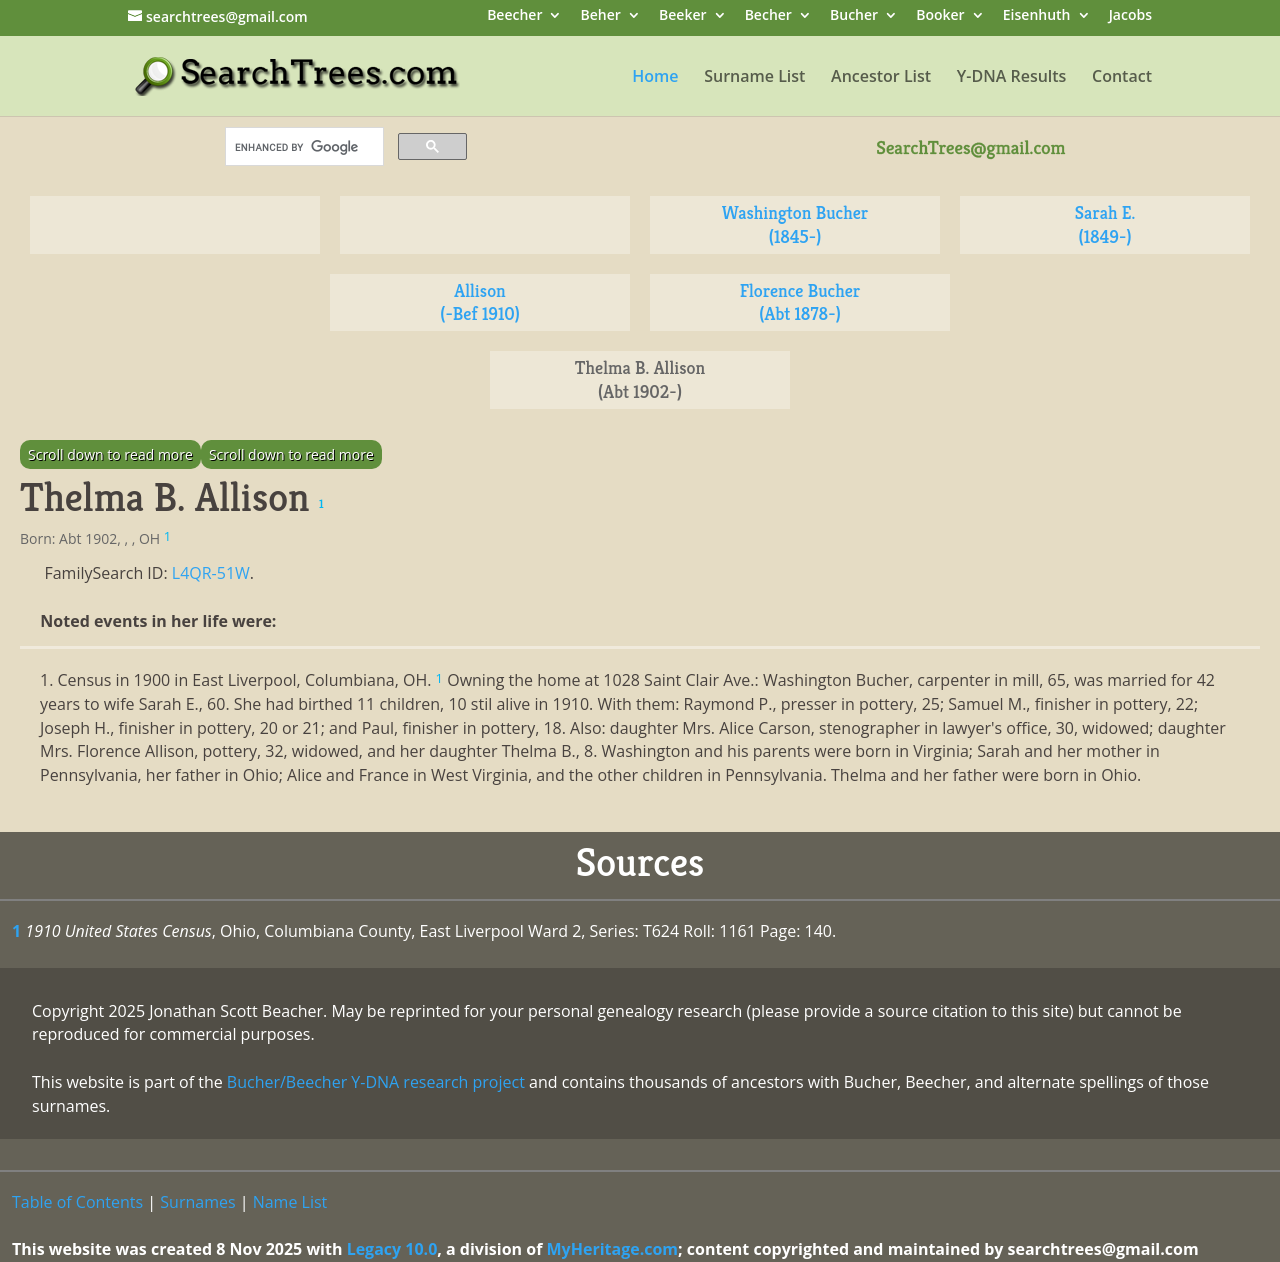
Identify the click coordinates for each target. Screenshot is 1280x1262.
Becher (768, 16)
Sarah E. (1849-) (1105, 224)
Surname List (754, 78)
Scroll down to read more (110, 454)
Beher (601, 16)
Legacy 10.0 (392, 1249)
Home (655, 78)
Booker (940, 16)
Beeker (683, 16)
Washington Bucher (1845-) (795, 224)
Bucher (854, 16)
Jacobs (1130, 16)
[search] (302, 147)
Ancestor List (881, 78)
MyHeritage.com (613, 1249)
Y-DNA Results (1012, 78)
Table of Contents (77, 1202)
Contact (1122, 78)
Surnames (197, 1202)
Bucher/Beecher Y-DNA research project (376, 1082)
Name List (290, 1202)
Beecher (514, 16)
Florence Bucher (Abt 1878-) (800, 302)
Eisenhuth (1037, 16)
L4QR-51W (211, 573)
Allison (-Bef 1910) (480, 302)
